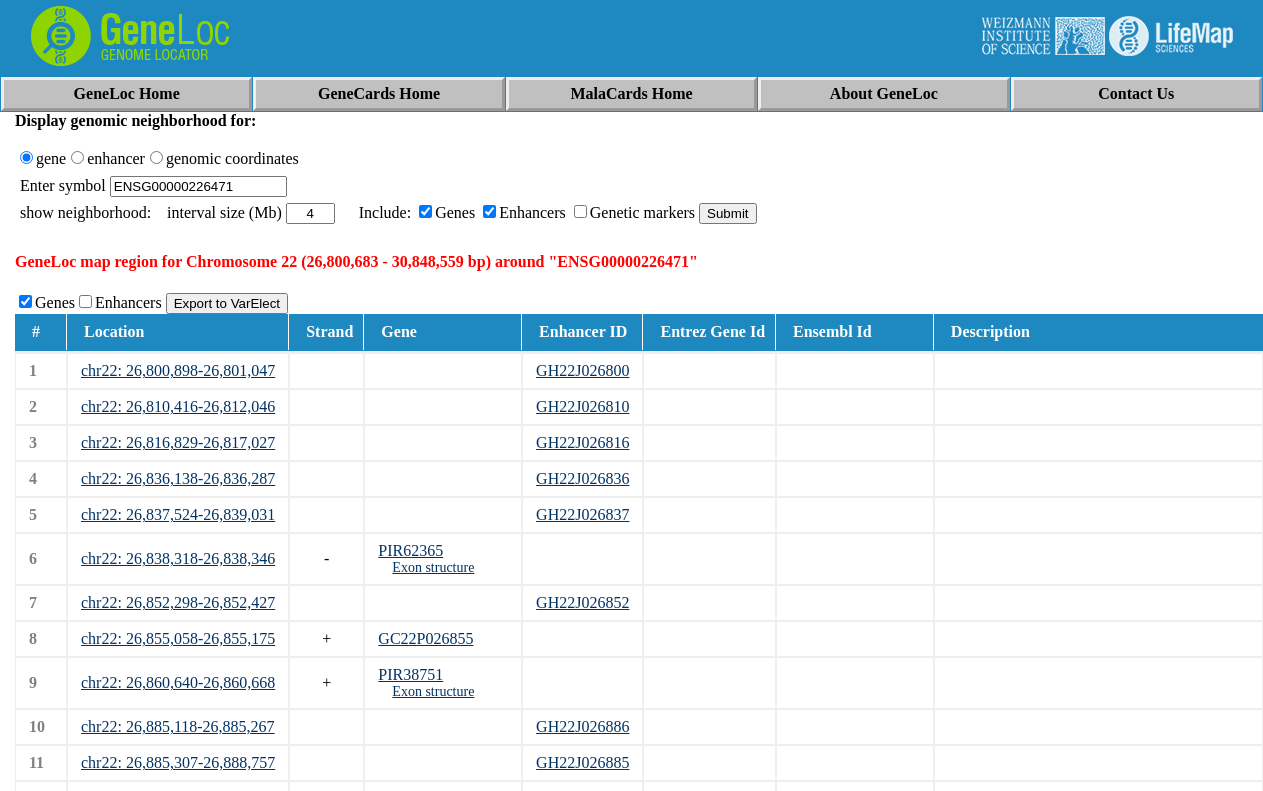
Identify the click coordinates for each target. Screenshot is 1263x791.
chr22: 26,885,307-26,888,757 (178, 762)
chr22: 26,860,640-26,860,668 (178, 682)
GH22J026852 (582, 602)
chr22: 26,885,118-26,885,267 (178, 726)
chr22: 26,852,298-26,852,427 (178, 602)
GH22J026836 (582, 478)
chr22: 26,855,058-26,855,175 (178, 638)
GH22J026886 (582, 726)
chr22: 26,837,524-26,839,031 (178, 514)
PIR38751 (410, 674)
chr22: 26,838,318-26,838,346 (178, 558)
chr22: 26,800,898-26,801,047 (178, 370)
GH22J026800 (582, 370)
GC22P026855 (425, 638)
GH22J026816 (582, 442)
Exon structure (433, 567)
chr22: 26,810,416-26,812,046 (178, 406)
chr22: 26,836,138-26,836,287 (178, 478)
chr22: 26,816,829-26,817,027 (178, 442)
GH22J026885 (582, 762)
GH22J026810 (582, 406)
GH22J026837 (582, 514)
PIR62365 (410, 550)
